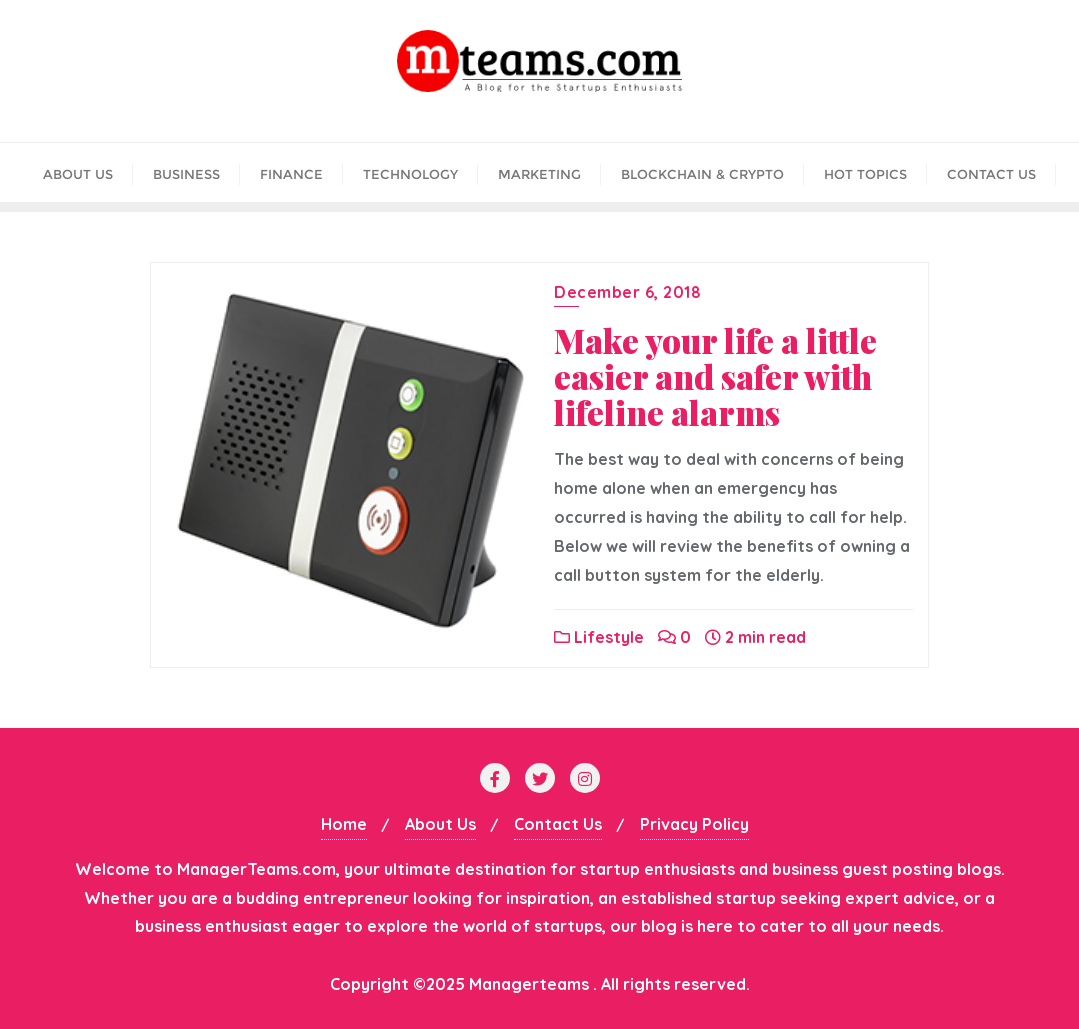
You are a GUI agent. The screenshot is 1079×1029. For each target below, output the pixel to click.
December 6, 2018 (627, 292)
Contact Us (558, 824)
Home (344, 824)
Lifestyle (599, 637)
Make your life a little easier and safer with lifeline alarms (715, 376)
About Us (440, 824)
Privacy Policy (694, 824)
